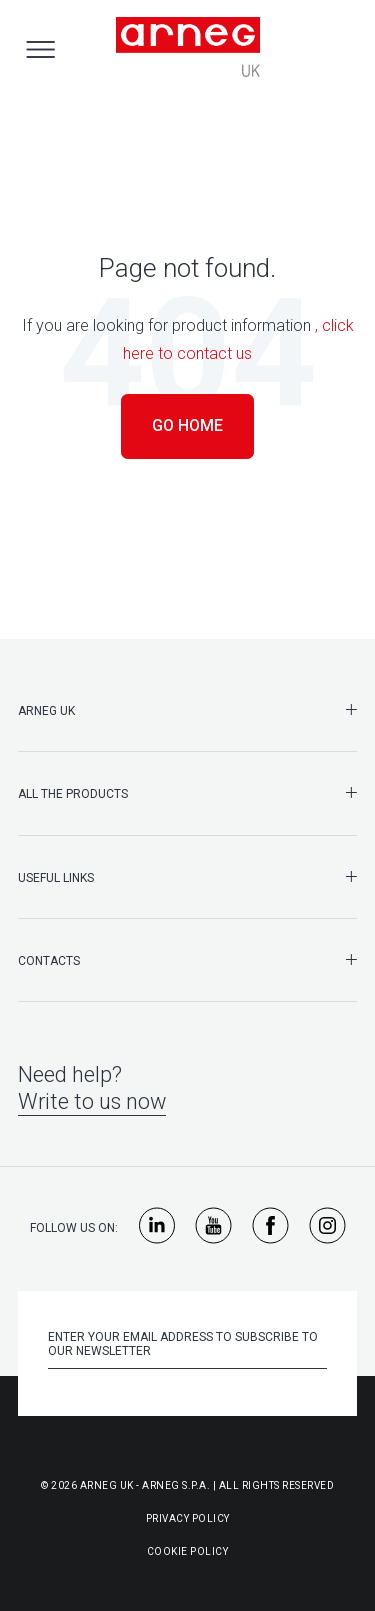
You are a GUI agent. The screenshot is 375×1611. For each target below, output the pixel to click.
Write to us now (92, 1101)
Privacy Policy (188, 1518)
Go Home (187, 425)
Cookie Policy (188, 1551)
